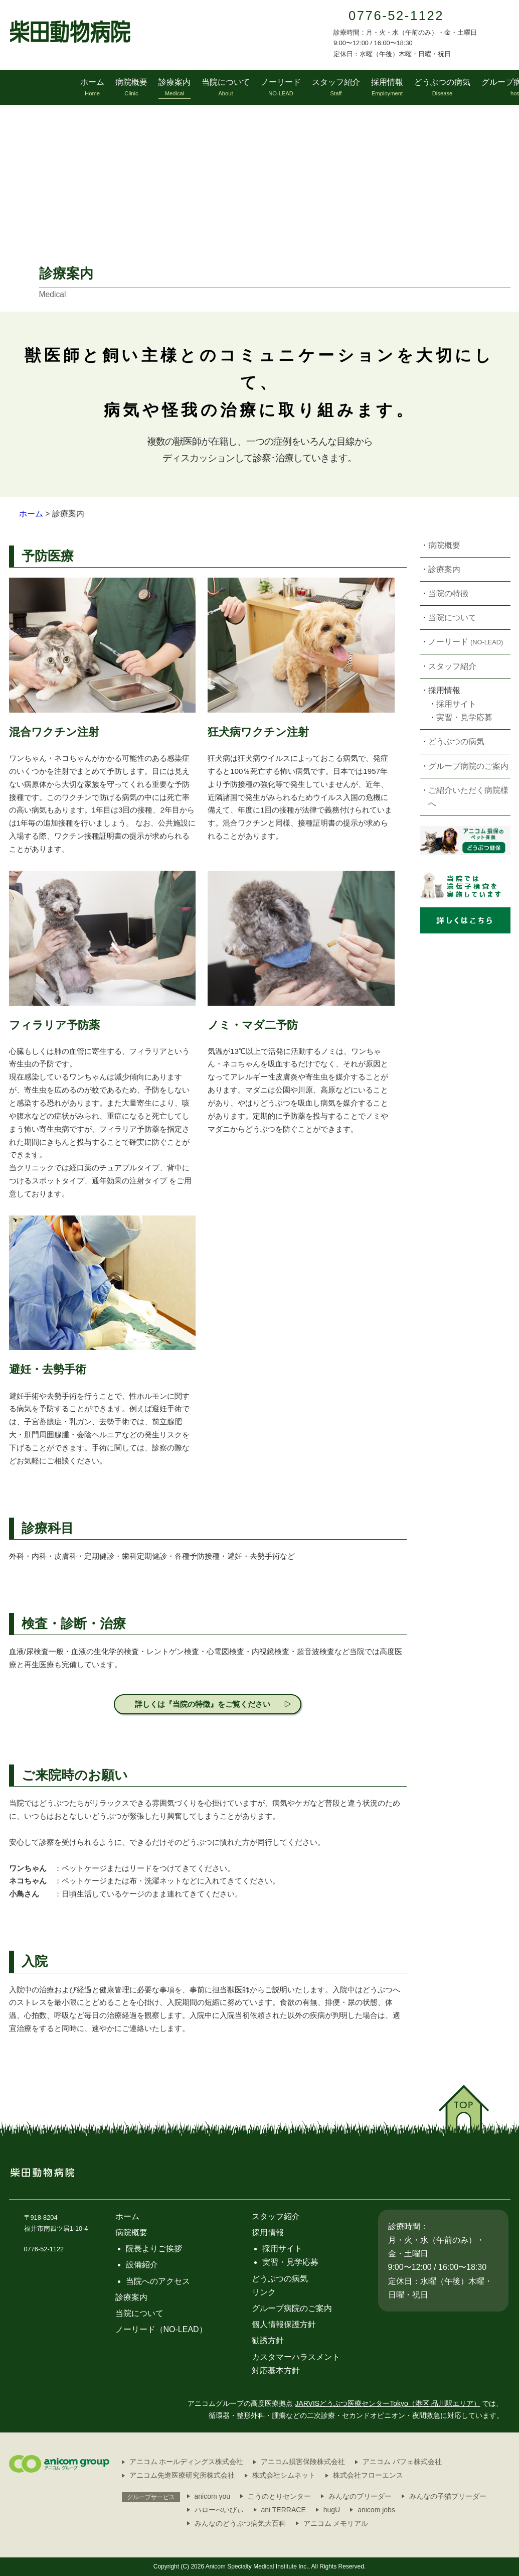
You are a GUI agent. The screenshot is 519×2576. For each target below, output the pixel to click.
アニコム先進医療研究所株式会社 (182, 2475)
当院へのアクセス (158, 2281)
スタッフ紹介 (452, 666)
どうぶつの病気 (456, 741)
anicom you (213, 2496)
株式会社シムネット (283, 2475)
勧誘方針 (268, 2340)
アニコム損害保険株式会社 (303, 2462)
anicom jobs (376, 2510)
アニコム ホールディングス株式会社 (186, 2462)
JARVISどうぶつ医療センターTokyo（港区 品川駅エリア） (387, 2403)
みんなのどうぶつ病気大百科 (240, 2523)
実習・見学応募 (464, 717)
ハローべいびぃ (219, 2510)
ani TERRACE (283, 2510)
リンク (264, 2292)
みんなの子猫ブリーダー (447, 2496)
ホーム (31, 513)
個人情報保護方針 (284, 2324)
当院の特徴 (448, 593)
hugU (331, 2510)
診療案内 (444, 569)
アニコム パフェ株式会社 (402, 2462)
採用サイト (456, 704)
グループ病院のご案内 (468, 766)
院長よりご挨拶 (154, 2248)
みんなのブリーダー (360, 2496)
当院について (452, 617)
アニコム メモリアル (336, 2523)
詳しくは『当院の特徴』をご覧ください (202, 1704)
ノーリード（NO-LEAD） (161, 2329)
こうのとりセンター (279, 2496)
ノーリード (465, 641)
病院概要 (444, 545)
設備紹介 (142, 2264)
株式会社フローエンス (368, 2475)
